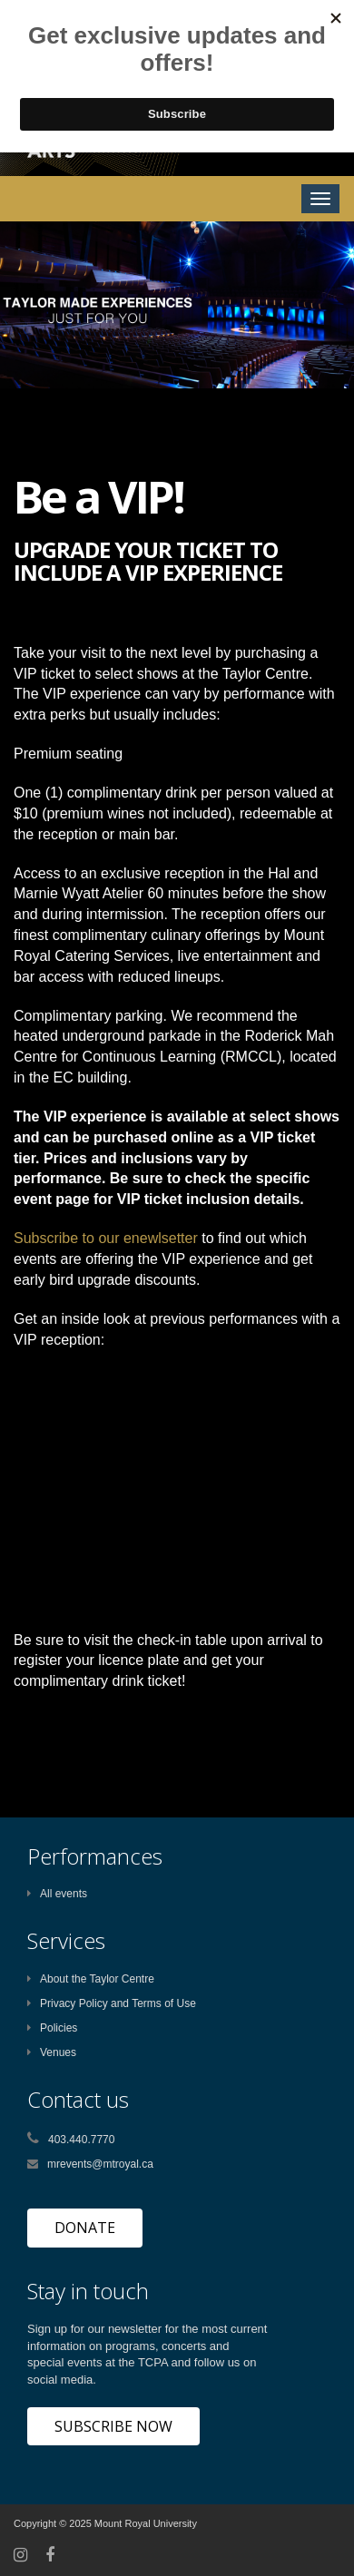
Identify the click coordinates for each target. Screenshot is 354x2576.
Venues (51, 2052)
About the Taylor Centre (90, 1979)
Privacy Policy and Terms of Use (111, 2003)
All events (57, 1893)
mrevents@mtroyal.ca (100, 2164)
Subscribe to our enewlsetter (106, 1238)
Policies (52, 2028)
